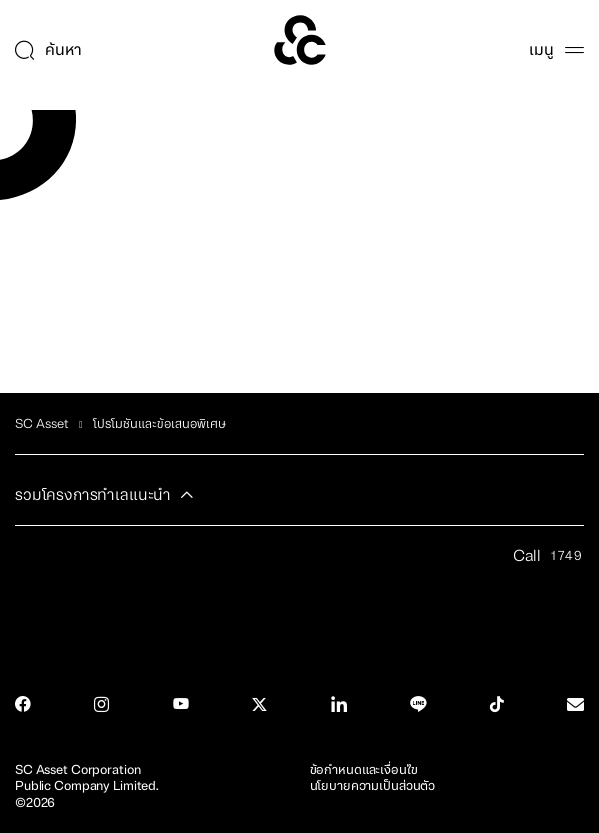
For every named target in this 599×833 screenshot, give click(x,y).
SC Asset (42, 424)
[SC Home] (300, 40)
